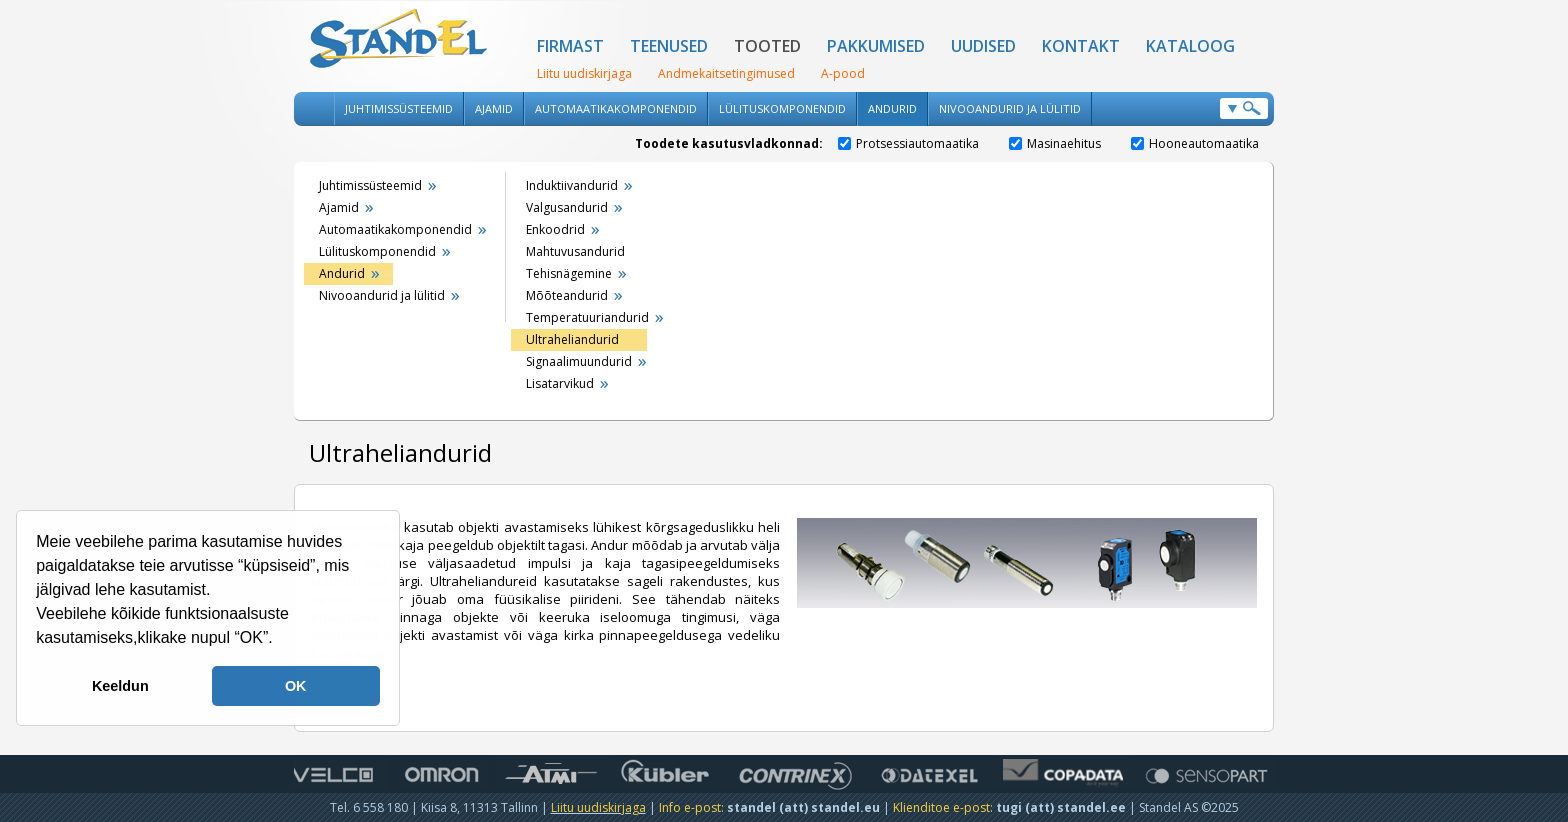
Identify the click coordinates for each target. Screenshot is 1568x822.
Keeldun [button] (120, 686)
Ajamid (494, 108)
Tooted (767, 46)
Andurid (892, 108)
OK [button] (296, 686)
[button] (280, 640)
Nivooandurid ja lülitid (1010, 108)
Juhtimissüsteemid (399, 108)
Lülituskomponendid (782, 108)
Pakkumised (876, 46)
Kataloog (1190, 46)
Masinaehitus (1055, 143)
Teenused (669, 46)
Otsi (1244, 108)
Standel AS (399, 40)
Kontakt (1081, 46)
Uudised (983, 46)
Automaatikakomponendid (616, 108)
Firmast (570, 46)
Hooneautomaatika (1195, 143)
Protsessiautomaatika (908, 143)
